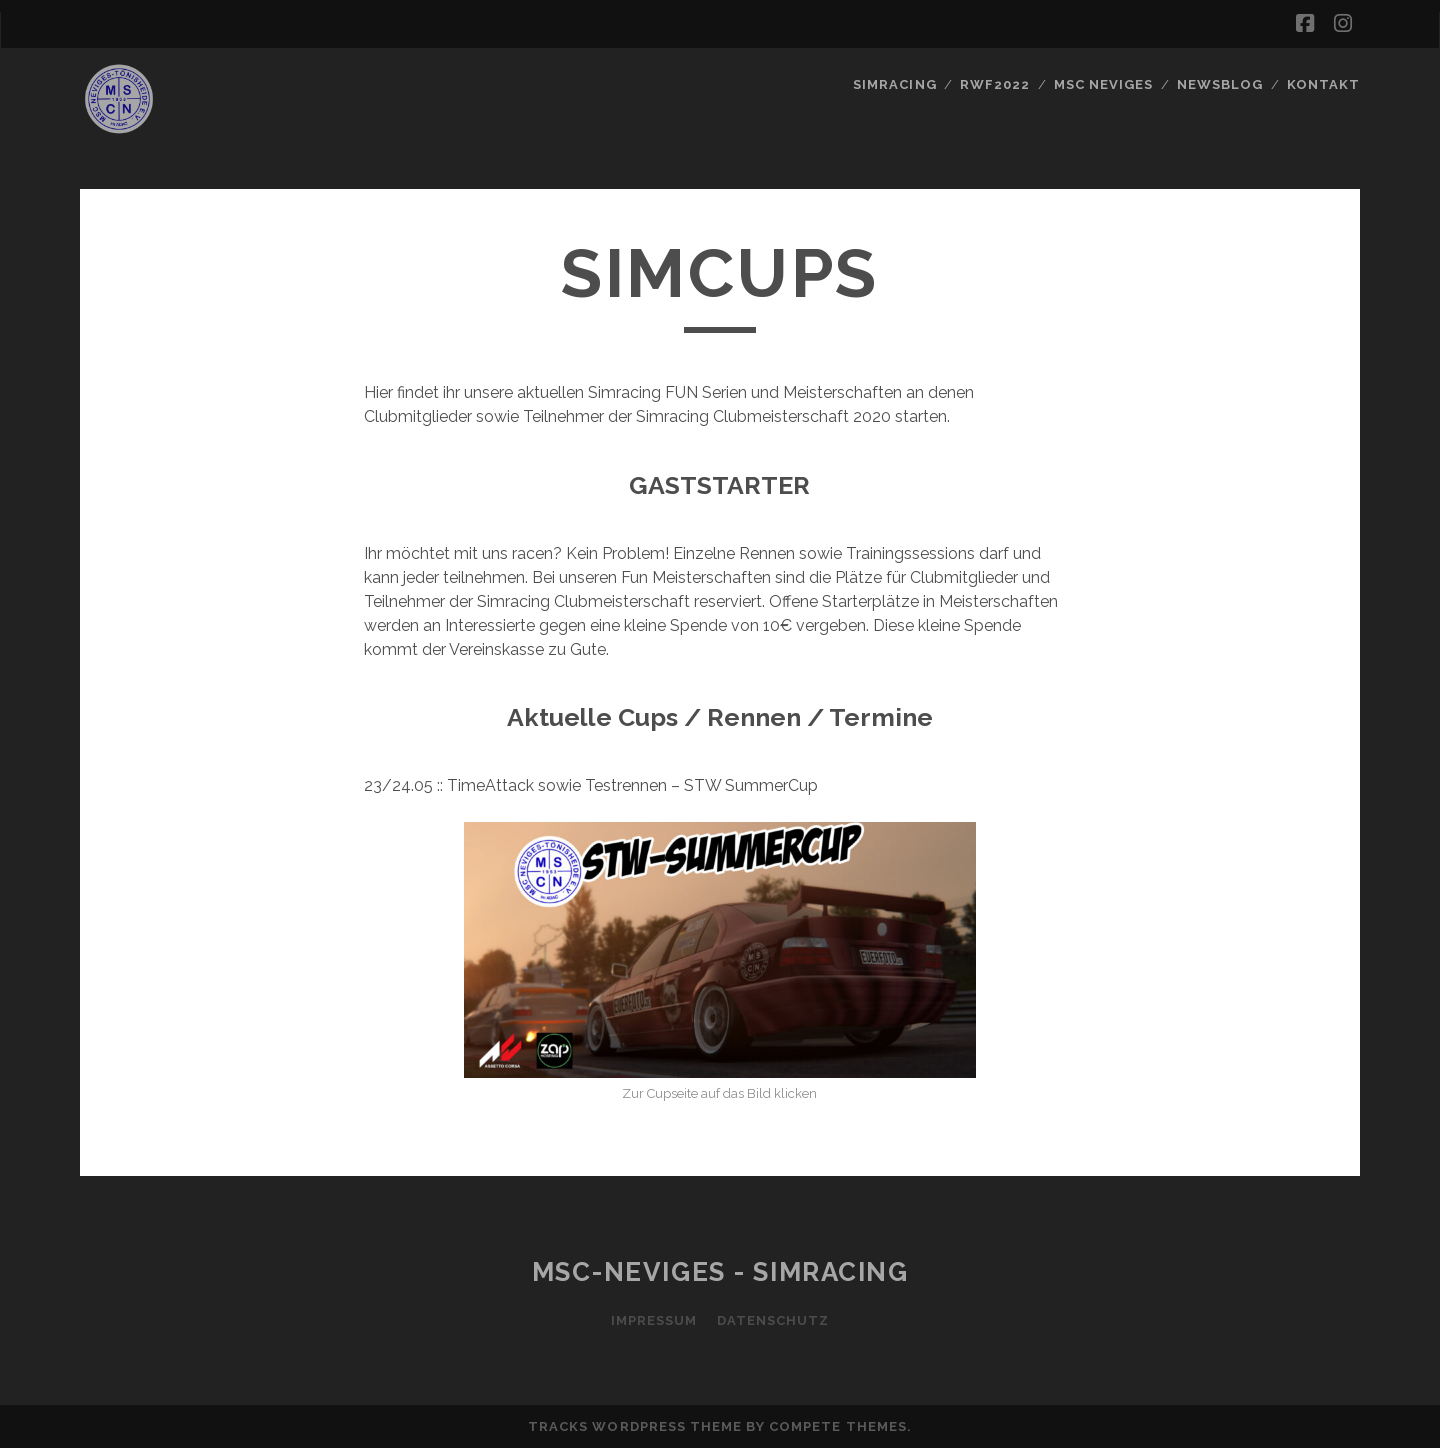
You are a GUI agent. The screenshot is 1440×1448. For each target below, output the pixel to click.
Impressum (654, 1320)
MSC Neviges (1103, 84)
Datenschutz (773, 1320)
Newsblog (1220, 84)
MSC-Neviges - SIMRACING (720, 1272)
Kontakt (1323, 84)
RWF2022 (995, 84)
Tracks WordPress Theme (635, 1426)
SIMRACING (894, 84)
